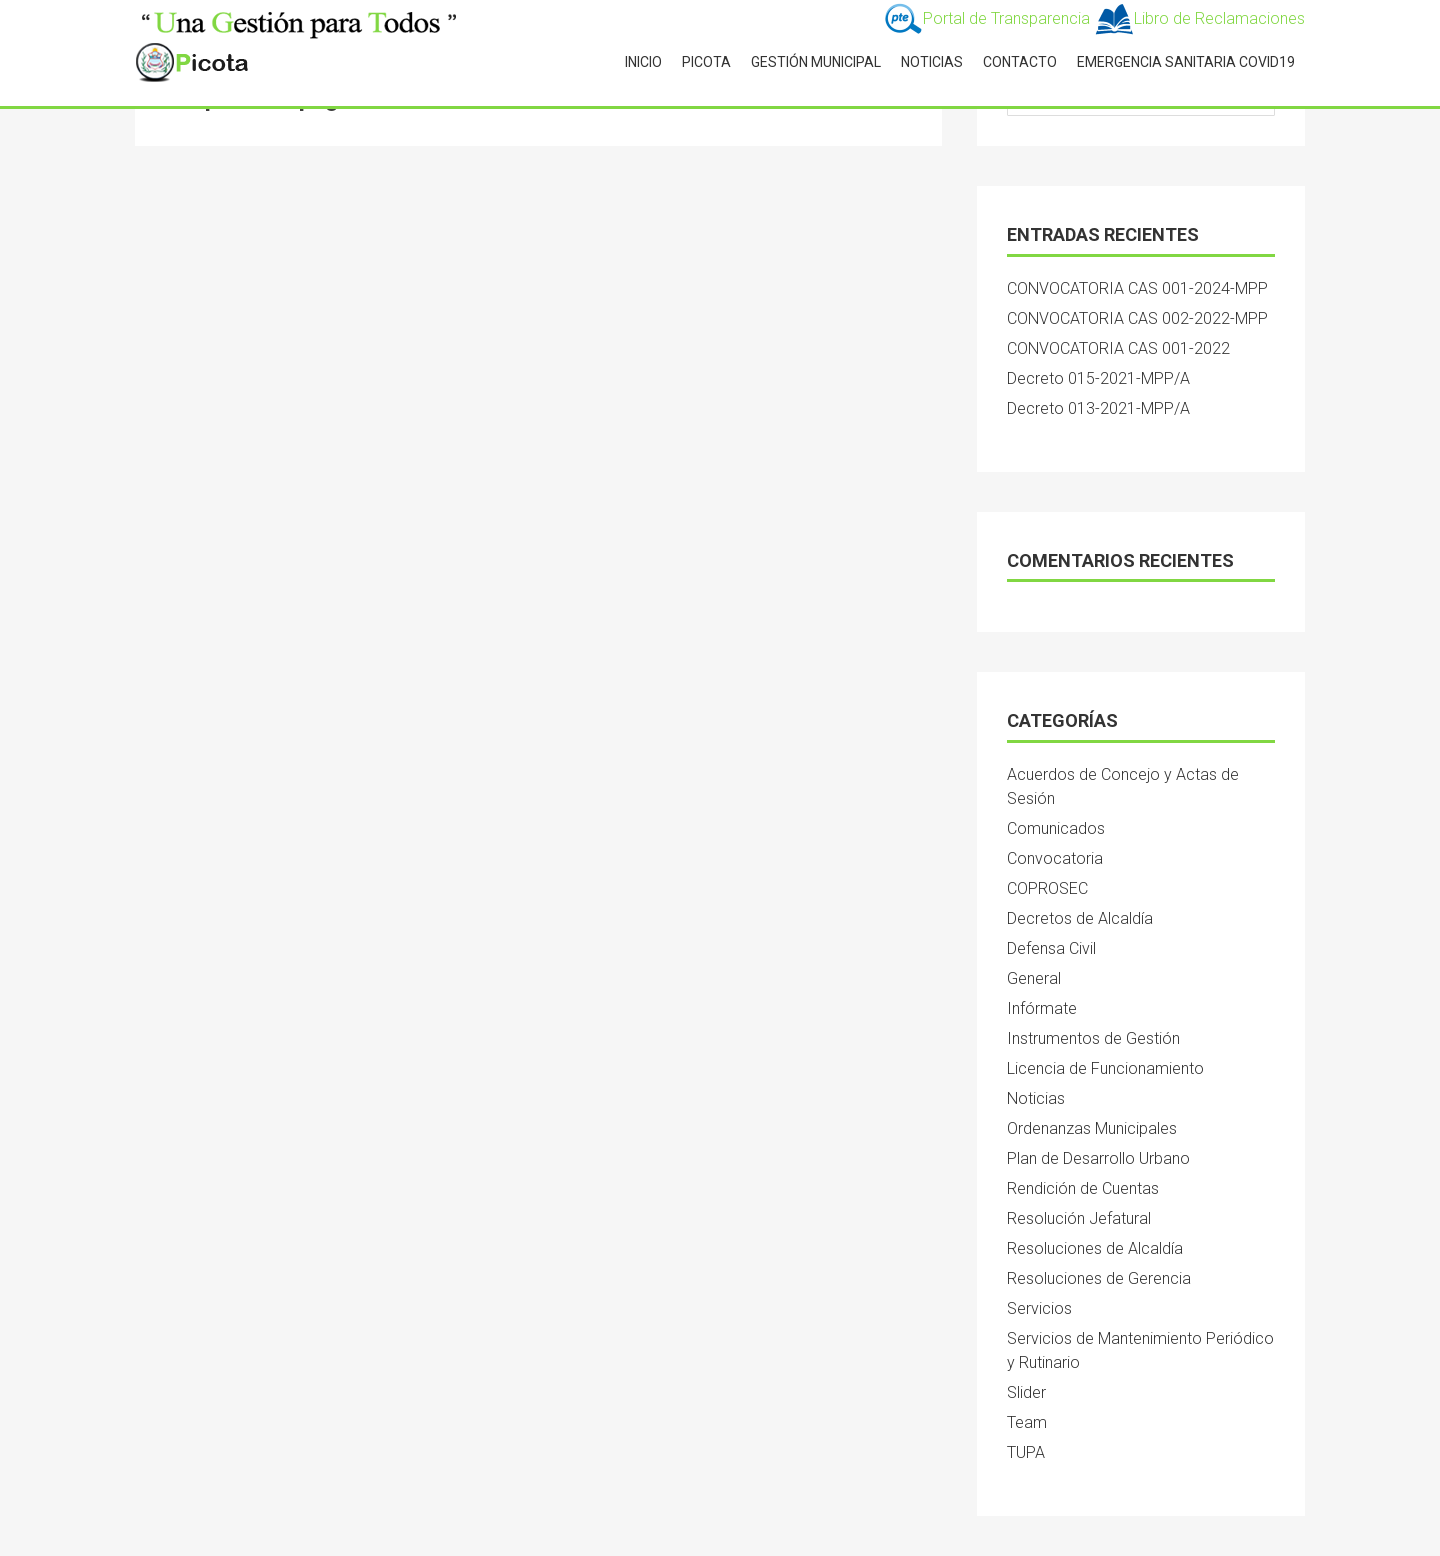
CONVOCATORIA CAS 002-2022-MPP (1137, 318)
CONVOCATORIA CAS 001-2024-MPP (1137, 288)
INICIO (643, 62)
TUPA (1026, 1452)
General (1034, 978)
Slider (1026, 1392)
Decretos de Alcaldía (1080, 918)
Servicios (1039, 1308)
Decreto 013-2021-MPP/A (1098, 408)
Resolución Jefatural (1079, 1218)
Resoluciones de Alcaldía (1095, 1248)
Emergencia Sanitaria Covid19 (1186, 62)
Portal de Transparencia (988, 18)
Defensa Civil (1051, 948)
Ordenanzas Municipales (1092, 1128)
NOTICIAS (932, 62)
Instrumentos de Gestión (1093, 1038)
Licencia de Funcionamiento (1105, 1068)
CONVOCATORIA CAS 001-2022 (1118, 348)
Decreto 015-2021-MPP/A (1098, 378)
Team (1027, 1422)
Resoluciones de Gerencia (1099, 1278)
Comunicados (1056, 828)
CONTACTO (1020, 62)
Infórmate (1042, 1008)
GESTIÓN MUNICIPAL (816, 62)
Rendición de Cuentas (1083, 1188)
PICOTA (706, 62)
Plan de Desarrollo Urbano (1098, 1158)
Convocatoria (1055, 858)
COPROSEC (1047, 888)
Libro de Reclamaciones (1199, 18)
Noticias (1036, 1098)
